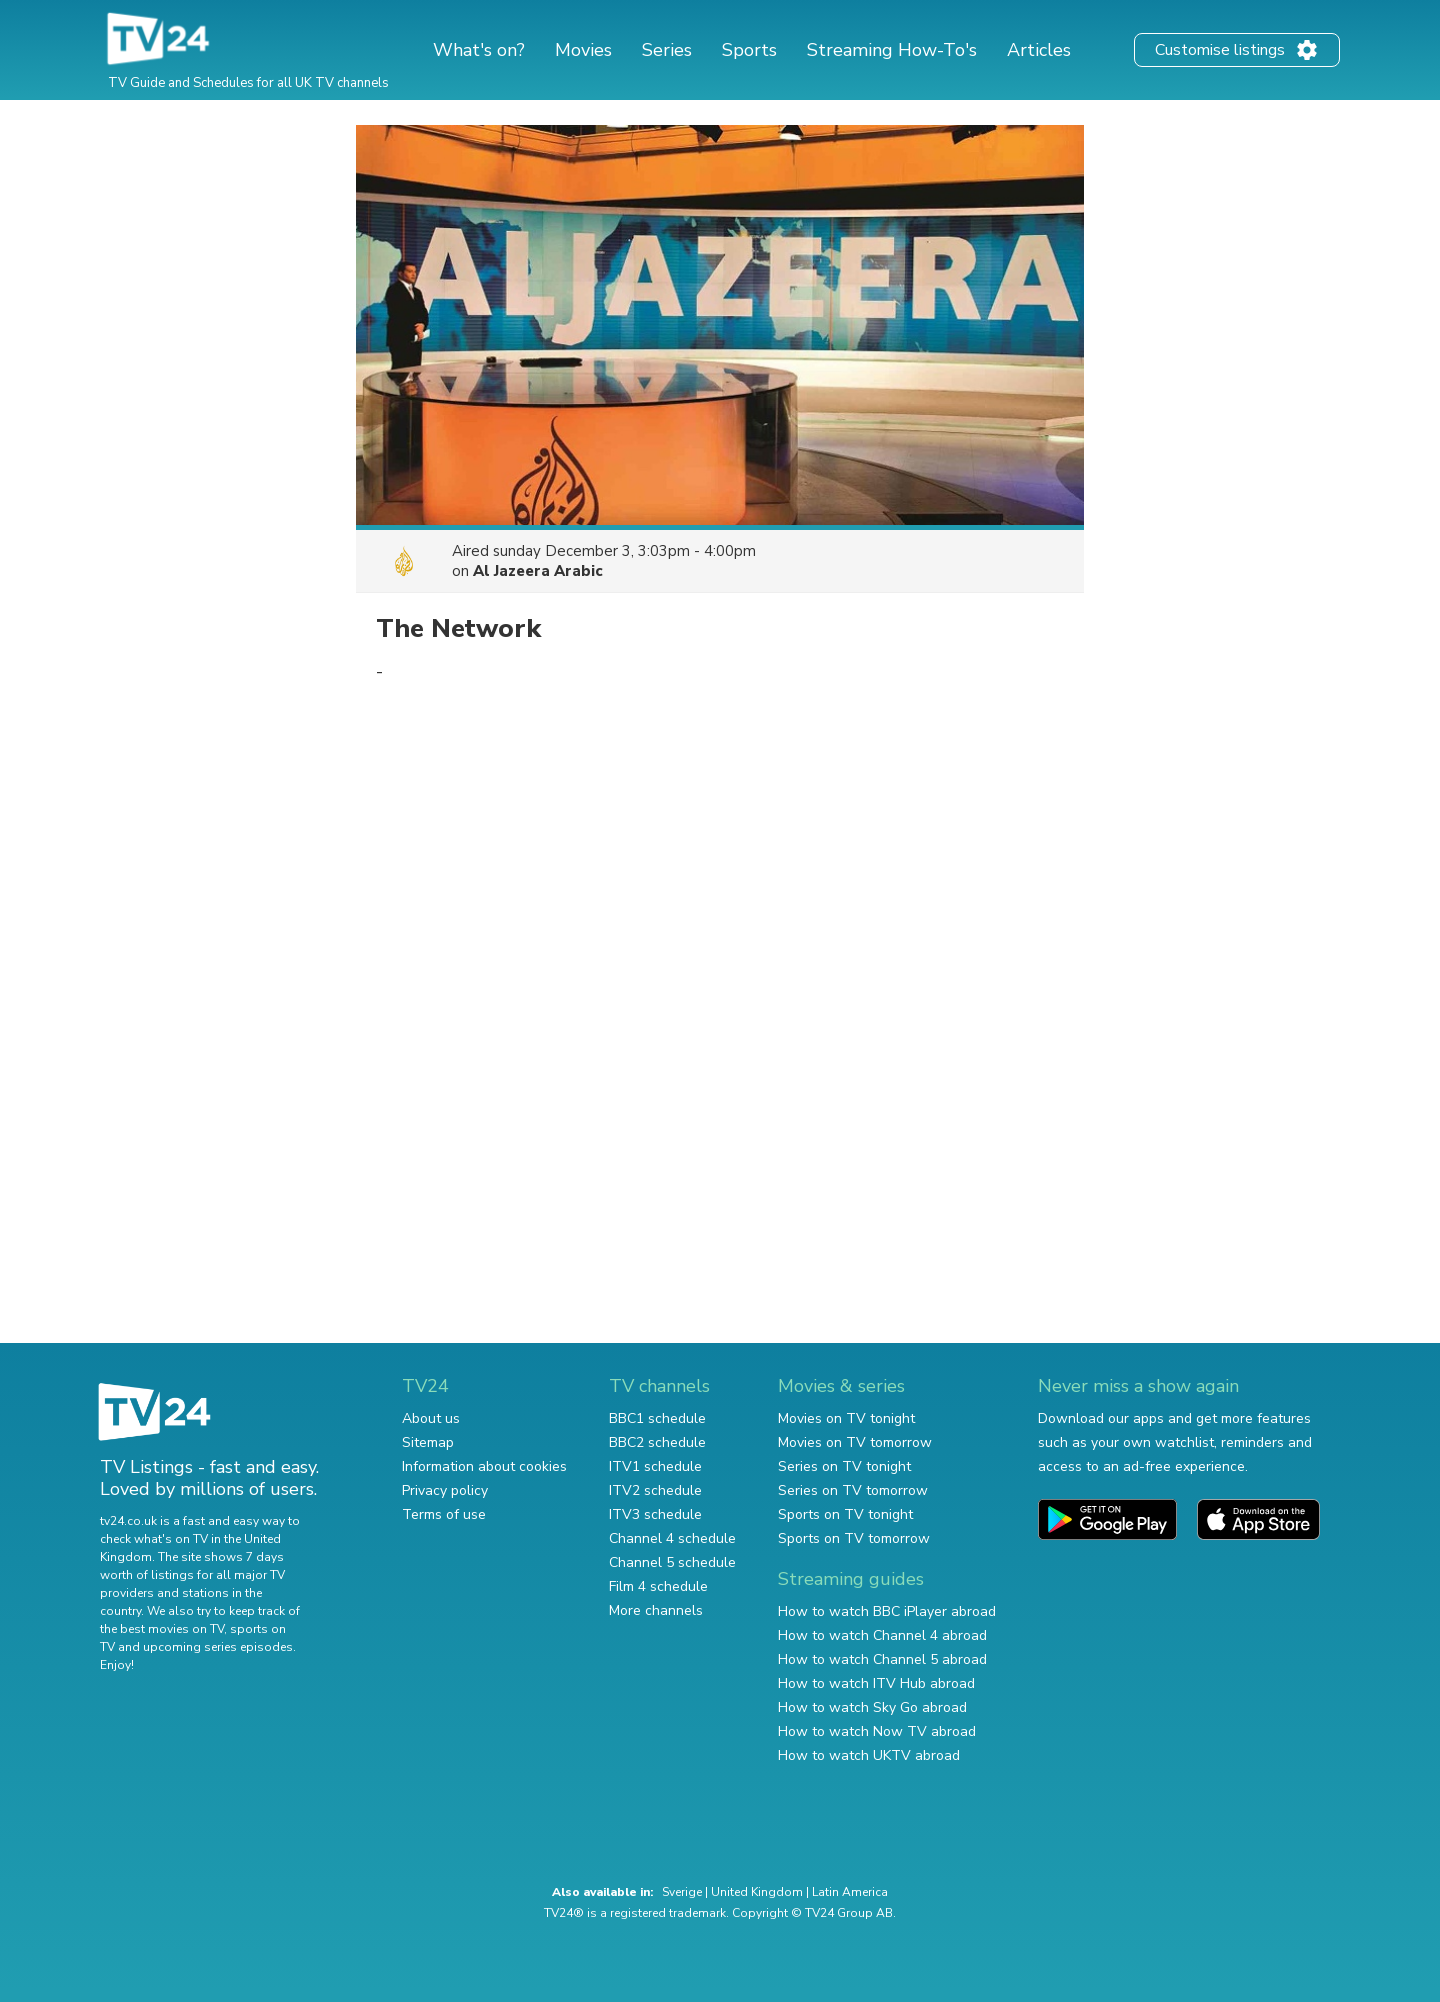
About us (431, 1418)
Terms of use (444, 1514)
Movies (583, 50)
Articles (1039, 50)
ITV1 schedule (655, 1466)
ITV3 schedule (655, 1514)
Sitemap (428, 1442)
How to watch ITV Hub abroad (876, 1683)
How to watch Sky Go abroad (872, 1707)
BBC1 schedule (657, 1418)
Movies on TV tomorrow (855, 1442)
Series (667, 50)
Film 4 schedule (658, 1586)
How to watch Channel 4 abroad (882, 1635)
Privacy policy (445, 1490)
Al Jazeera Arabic (538, 571)
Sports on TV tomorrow (854, 1538)
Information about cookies (484, 1466)
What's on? (479, 50)
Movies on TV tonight (846, 1418)
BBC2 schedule (657, 1442)
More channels (656, 1610)
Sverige (682, 1892)
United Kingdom (757, 1892)
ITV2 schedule (655, 1490)
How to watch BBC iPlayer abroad (887, 1611)
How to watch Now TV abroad (877, 1731)
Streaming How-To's (892, 50)
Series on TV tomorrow (853, 1490)
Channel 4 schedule (672, 1538)
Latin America (850, 1892)
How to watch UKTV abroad (869, 1755)
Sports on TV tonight (845, 1514)
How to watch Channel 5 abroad (882, 1659)
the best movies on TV (162, 1629)
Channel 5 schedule (672, 1562)
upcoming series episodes (218, 1647)
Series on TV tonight (844, 1466)
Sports (749, 50)
